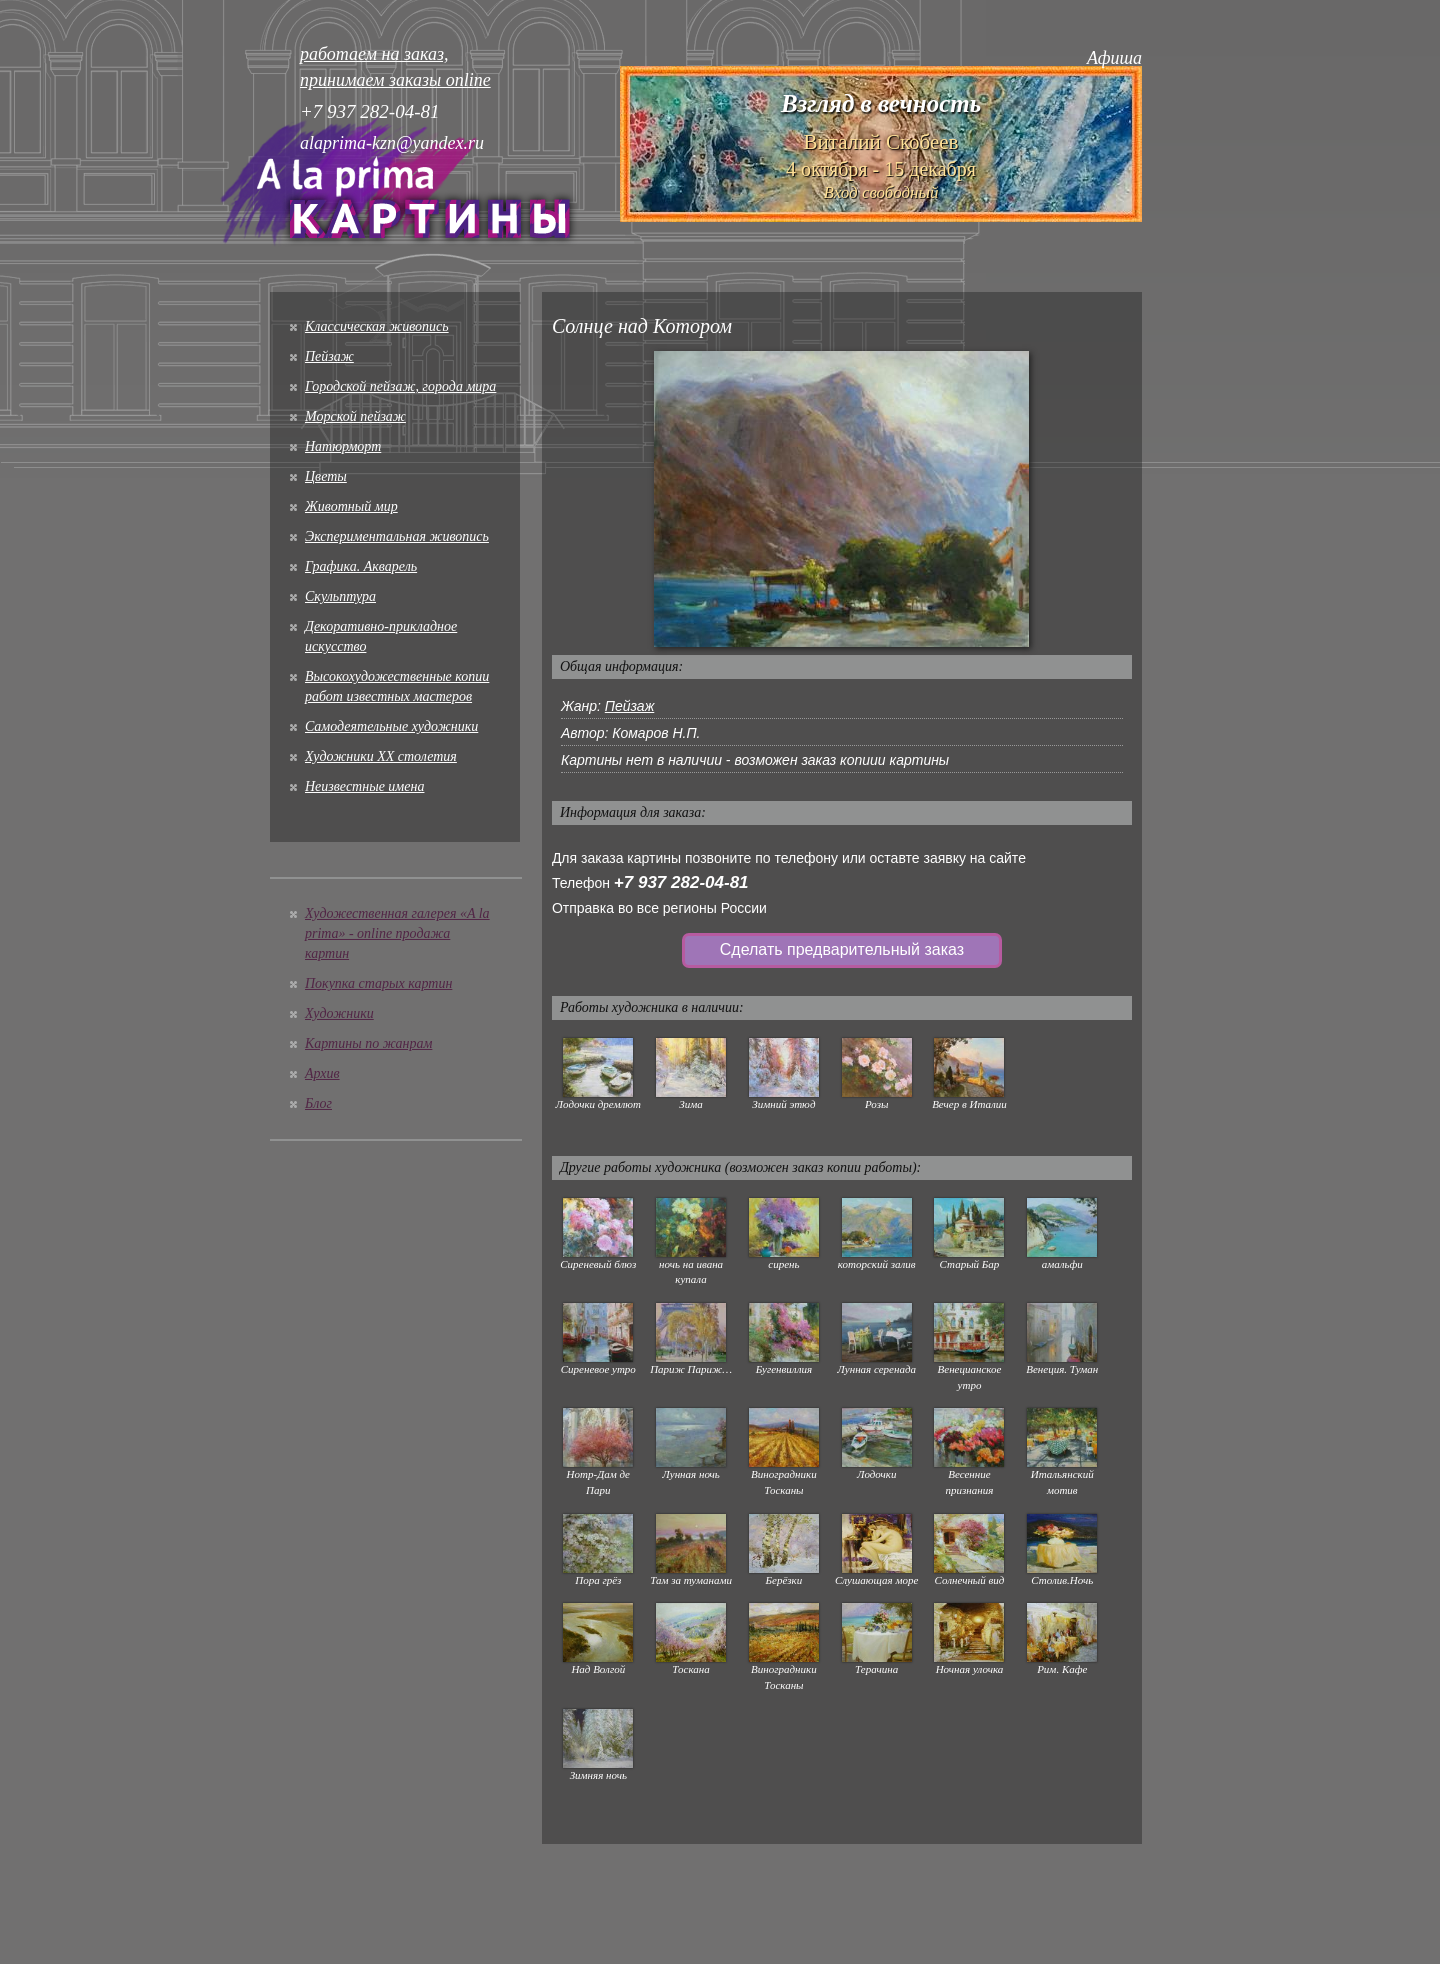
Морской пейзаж (355, 416)
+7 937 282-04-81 (681, 882)
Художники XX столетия (381, 756)
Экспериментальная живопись (397, 536)
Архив (322, 1073)
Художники (339, 1013)
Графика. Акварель (361, 566)
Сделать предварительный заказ (842, 949)
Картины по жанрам (368, 1043)
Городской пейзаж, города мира (400, 386)
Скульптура (340, 596)
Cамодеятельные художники (391, 726)
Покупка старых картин (378, 983)
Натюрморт (343, 446)
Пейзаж (329, 356)
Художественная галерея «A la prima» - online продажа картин (397, 933)
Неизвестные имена (364, 786)
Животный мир (351, 506)
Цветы (326, 476)
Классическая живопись (377, 326)
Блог (318, 1103)
